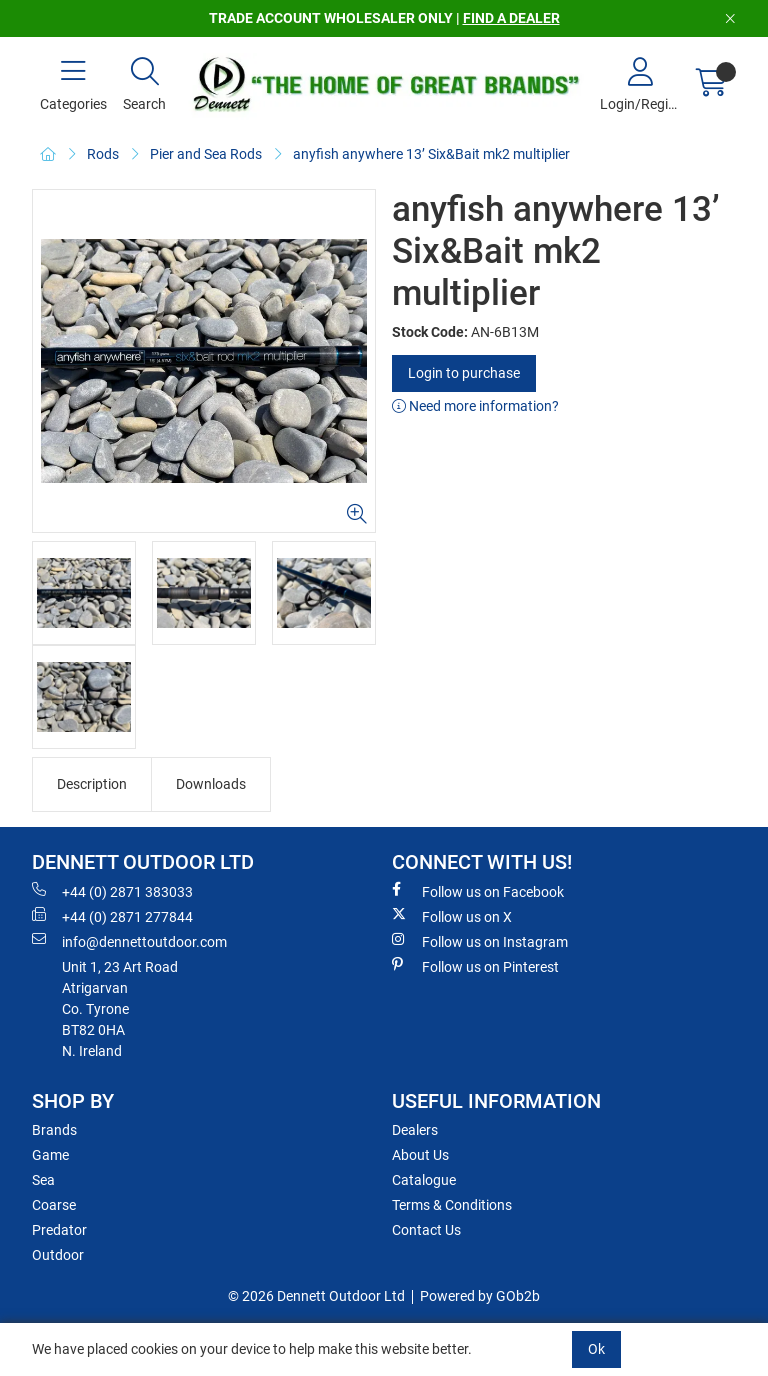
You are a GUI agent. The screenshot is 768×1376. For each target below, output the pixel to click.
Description (92, 784)
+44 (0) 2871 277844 (112, 916)
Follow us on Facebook (478, 891)
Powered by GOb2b (480, 1296)
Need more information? (475, 406)
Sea (43, 1180)
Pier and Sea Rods (206, 154)
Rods (103, 154)
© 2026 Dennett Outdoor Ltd (316, 1296)
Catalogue (424, 1180)
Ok (596, 1349)
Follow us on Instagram (480, 941)
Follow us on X (452, 916)
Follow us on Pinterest (475, 966)
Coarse (54, 1205)
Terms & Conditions (452, 1205)
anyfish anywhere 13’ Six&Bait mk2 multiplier (431, 154)
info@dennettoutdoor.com (129, 941)
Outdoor (58, 1255)
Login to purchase (464, 373)
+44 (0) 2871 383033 (112, 891)
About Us (420, 1155)
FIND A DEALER (511, 18)
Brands (54, 1130)
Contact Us (426, 1230)
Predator (59, 1230)
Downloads (211, 784)
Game (50, 1155)
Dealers (415, 1130)
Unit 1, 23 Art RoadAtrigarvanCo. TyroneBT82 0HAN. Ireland (120, 1009)
